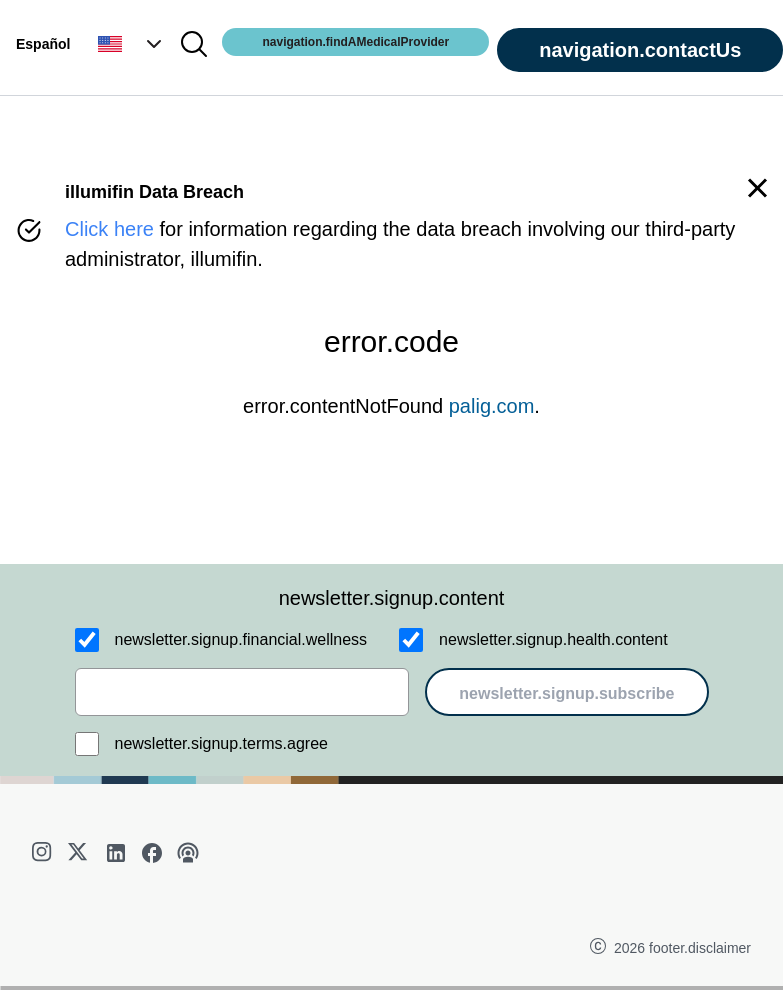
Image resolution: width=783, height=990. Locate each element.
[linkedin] (116, 853)
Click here (109, 229)
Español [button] (43, 44)
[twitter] (80, 853)
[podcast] (188, 853)
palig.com (492, 406)
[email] (242, 692)
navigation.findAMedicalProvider (355, 42)
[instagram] (44, 853)
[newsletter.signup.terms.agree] (87, 744)
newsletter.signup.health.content (553, 639)
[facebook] (152, 853)
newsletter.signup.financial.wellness (241, 639)
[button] (132, 44)
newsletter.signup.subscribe (566, 693)
